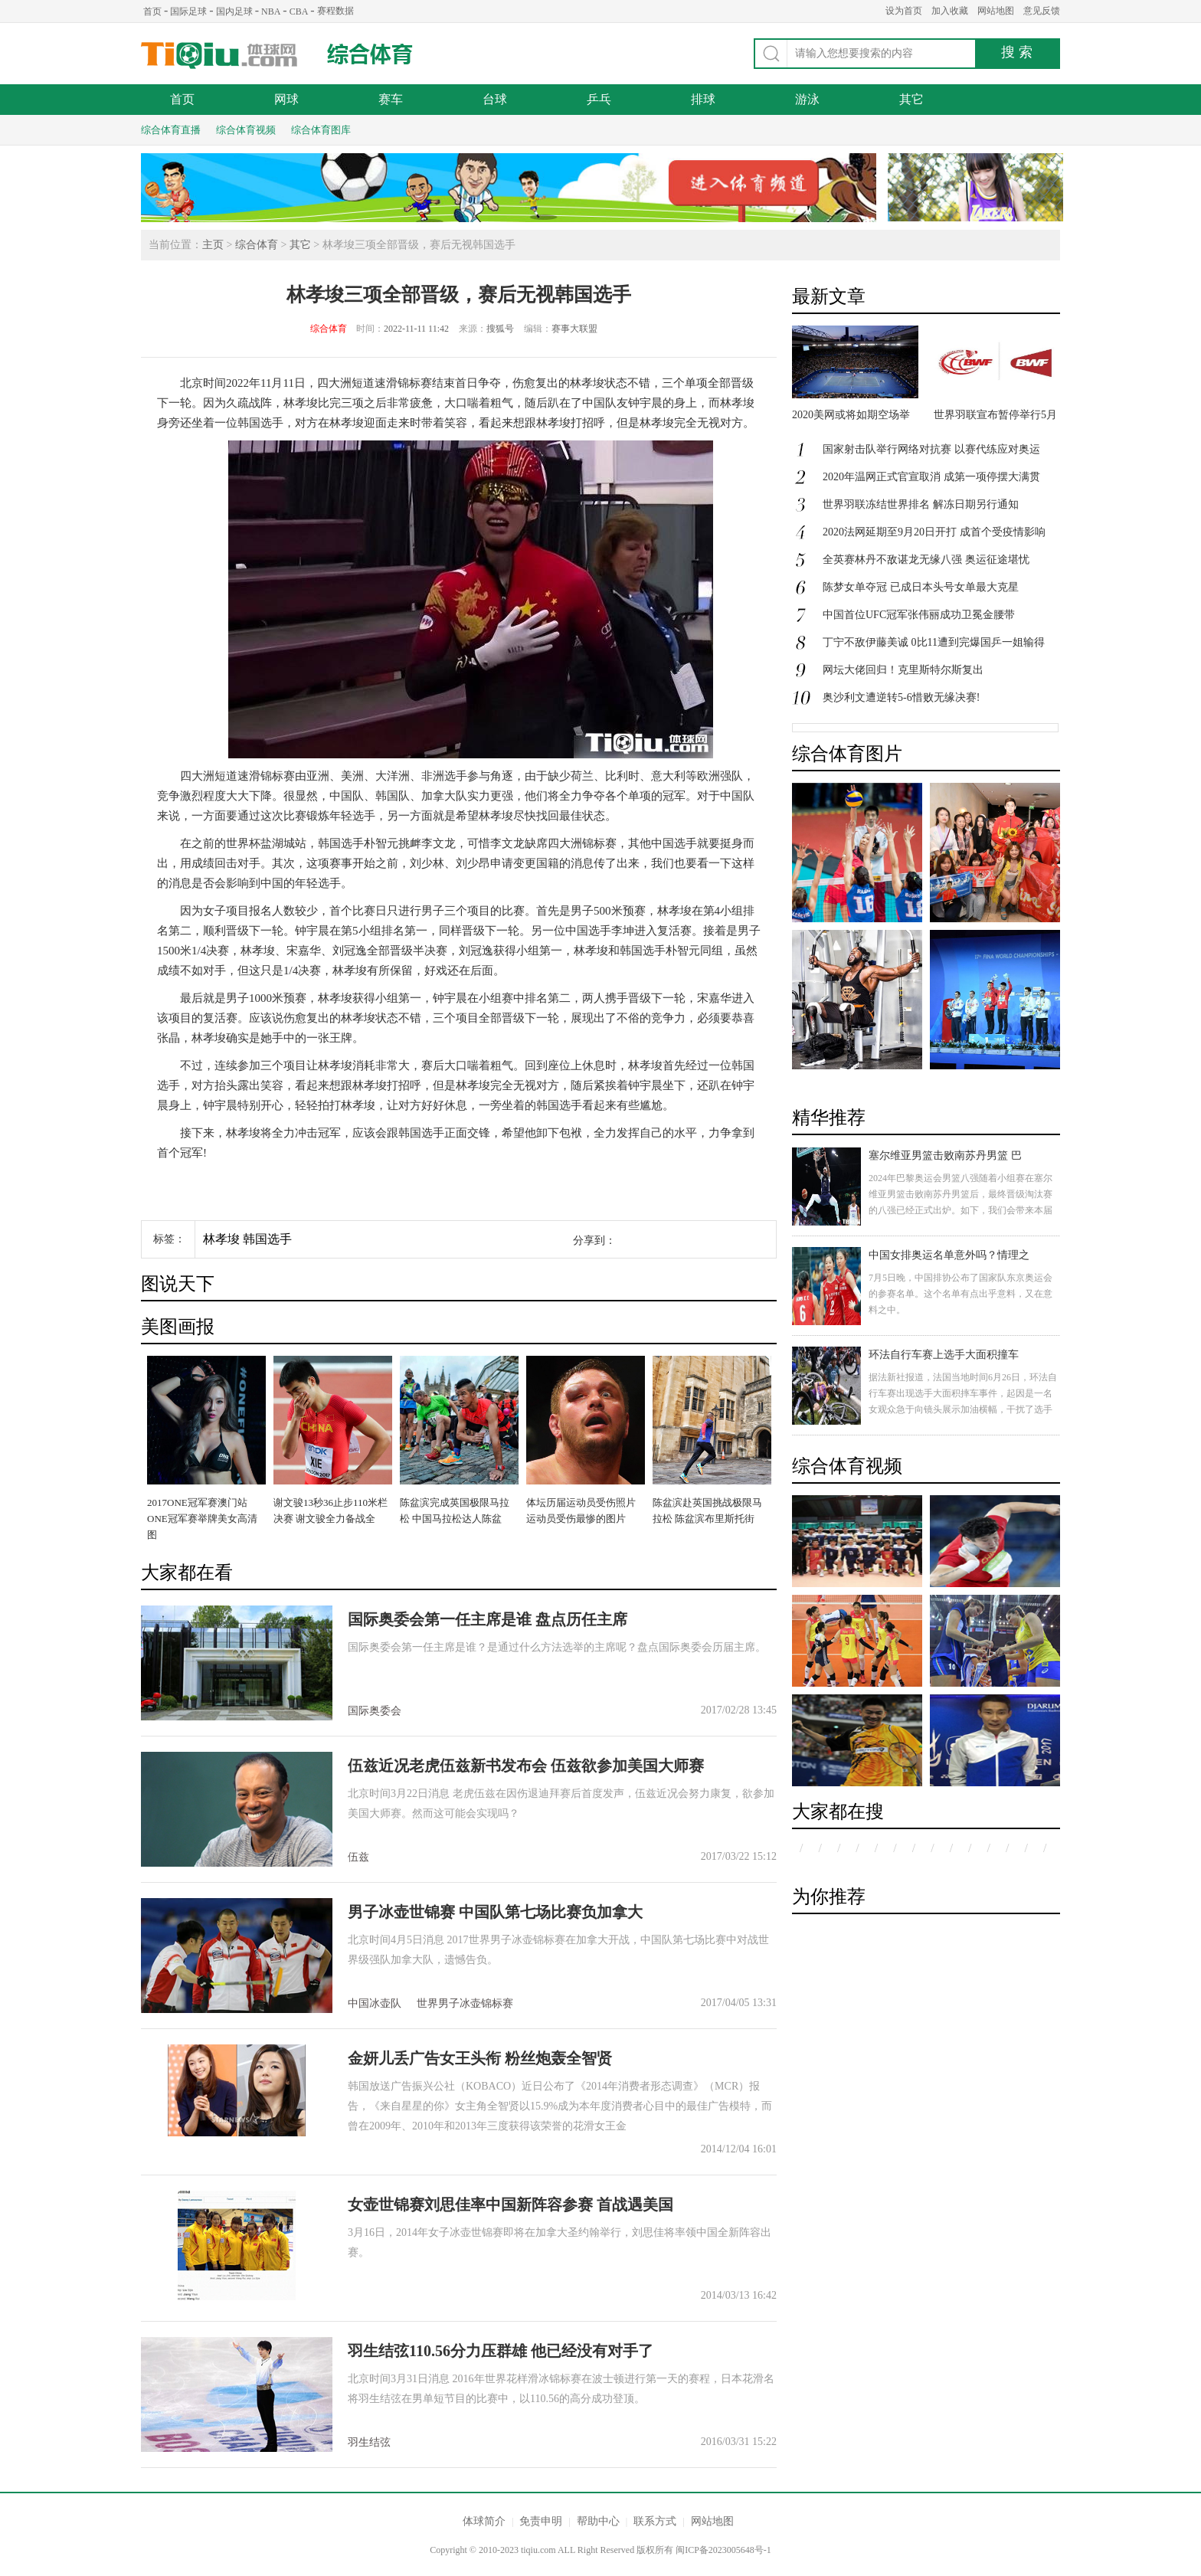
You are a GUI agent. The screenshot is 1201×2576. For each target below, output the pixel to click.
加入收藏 (949, 10)
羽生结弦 (369, 2442)
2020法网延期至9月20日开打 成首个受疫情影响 (934, 532)
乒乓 (599, 99)
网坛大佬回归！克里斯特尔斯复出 (903, 670)
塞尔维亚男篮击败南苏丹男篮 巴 (945, 1155)
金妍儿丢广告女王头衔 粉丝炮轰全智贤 (480, 2058)
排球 (703, 99)
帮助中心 (598, 2521)
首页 (152, 11)
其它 (911, 99)
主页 (213, 244)
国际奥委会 (374, 1711)
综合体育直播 (171, 130)
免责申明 (540, 2521)
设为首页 (903, 10)
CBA (299, 11)
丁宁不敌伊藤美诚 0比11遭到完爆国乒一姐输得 (934, 642)
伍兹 (358, 1857)
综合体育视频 (246, 130)
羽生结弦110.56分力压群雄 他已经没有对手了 (500, 2350)
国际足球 (188, 11)
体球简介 (484, 2521)
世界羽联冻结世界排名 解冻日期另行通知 (921, 504)
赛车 (390, 99)
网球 (286, 99)
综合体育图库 (321, 130)
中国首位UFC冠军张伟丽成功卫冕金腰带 (919, 614)
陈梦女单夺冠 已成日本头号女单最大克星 (921, 587)
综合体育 (370, 54)
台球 (495, 99)
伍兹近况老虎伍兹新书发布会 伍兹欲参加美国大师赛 (526, 1765)
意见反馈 (1041, 10)
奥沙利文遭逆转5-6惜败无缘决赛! (901, 697)
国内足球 (234, 11)
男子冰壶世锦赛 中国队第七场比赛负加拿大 (495, 1911)
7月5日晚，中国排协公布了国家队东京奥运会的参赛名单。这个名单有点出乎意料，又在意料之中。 (960, 1293)
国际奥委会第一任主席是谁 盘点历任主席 (487, 1619)
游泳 (807, 99)
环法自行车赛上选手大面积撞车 (944, 1354)
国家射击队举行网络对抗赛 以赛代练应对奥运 (931, 449)
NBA (270, 11)
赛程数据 (335, 10)
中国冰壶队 (374, 2003)
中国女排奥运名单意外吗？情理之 (949, 1255)
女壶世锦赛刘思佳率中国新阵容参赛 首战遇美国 (510, 2204)
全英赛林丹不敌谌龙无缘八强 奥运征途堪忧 (926, 559)
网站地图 (995, 10)
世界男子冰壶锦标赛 (465, 2003)
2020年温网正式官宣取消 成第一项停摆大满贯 (931, 477)
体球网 (219, 55)
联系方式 (654, 2521)
